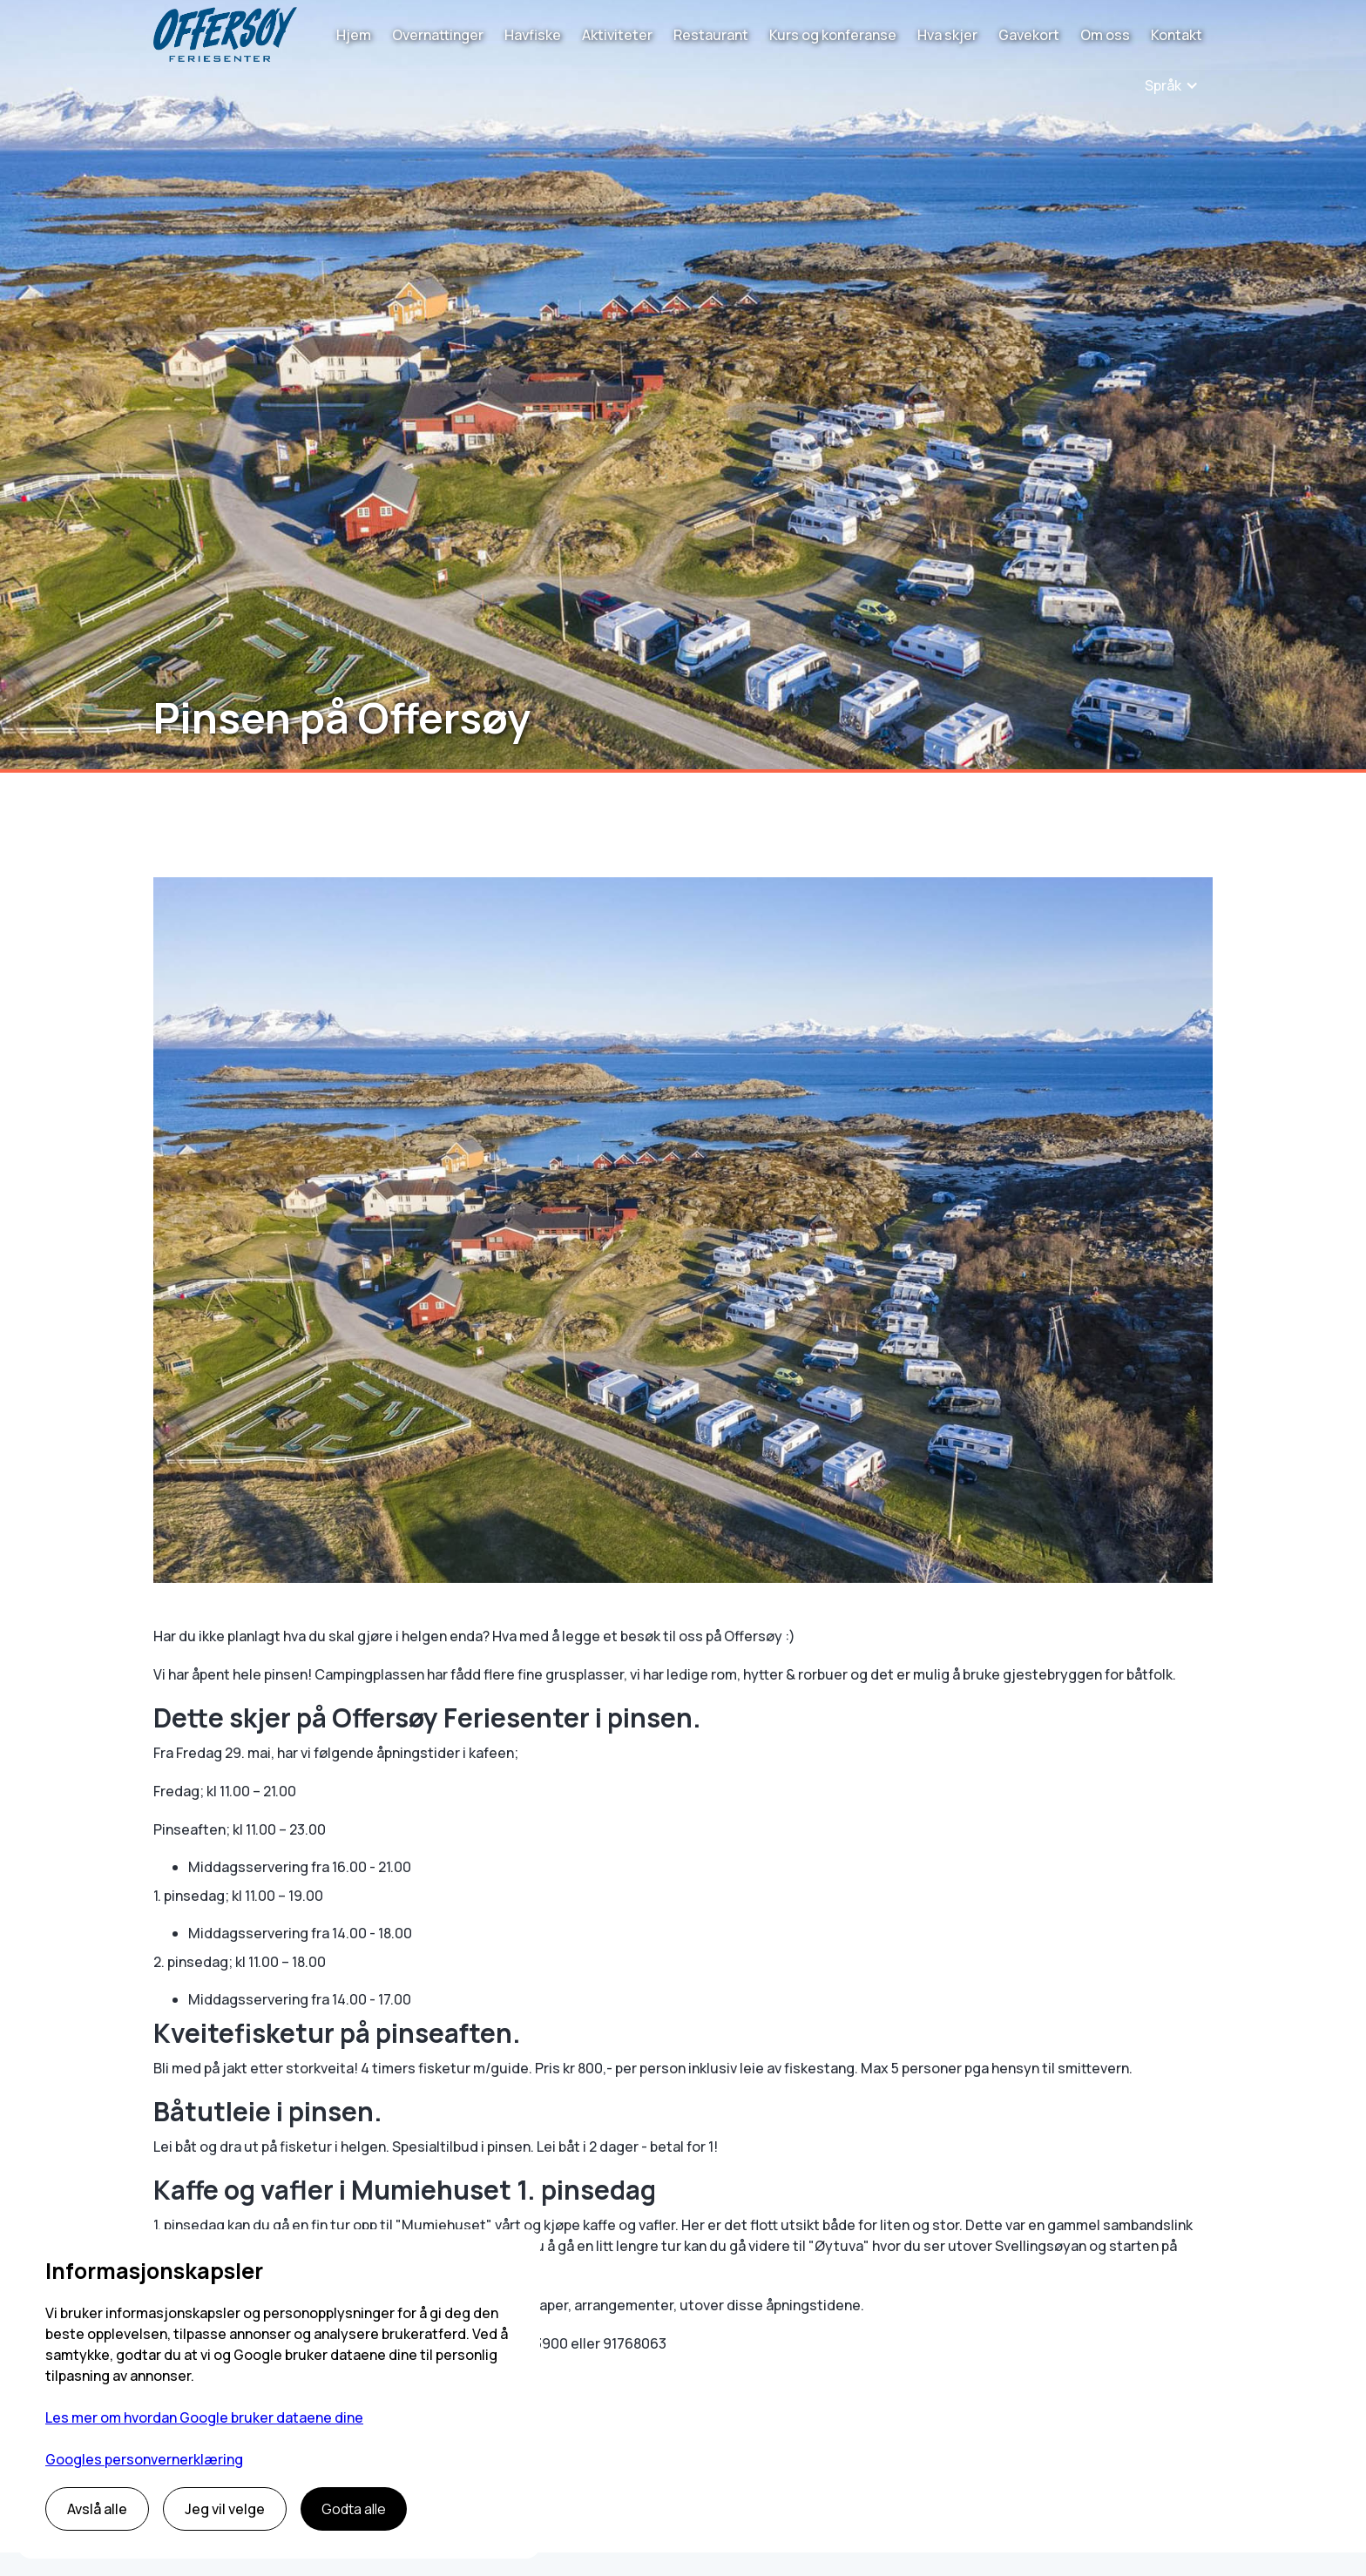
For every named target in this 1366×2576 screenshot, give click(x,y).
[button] (1172, 85)
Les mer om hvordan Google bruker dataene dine (204, 2417)
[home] (225, 34)
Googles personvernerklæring (144, 2459)
